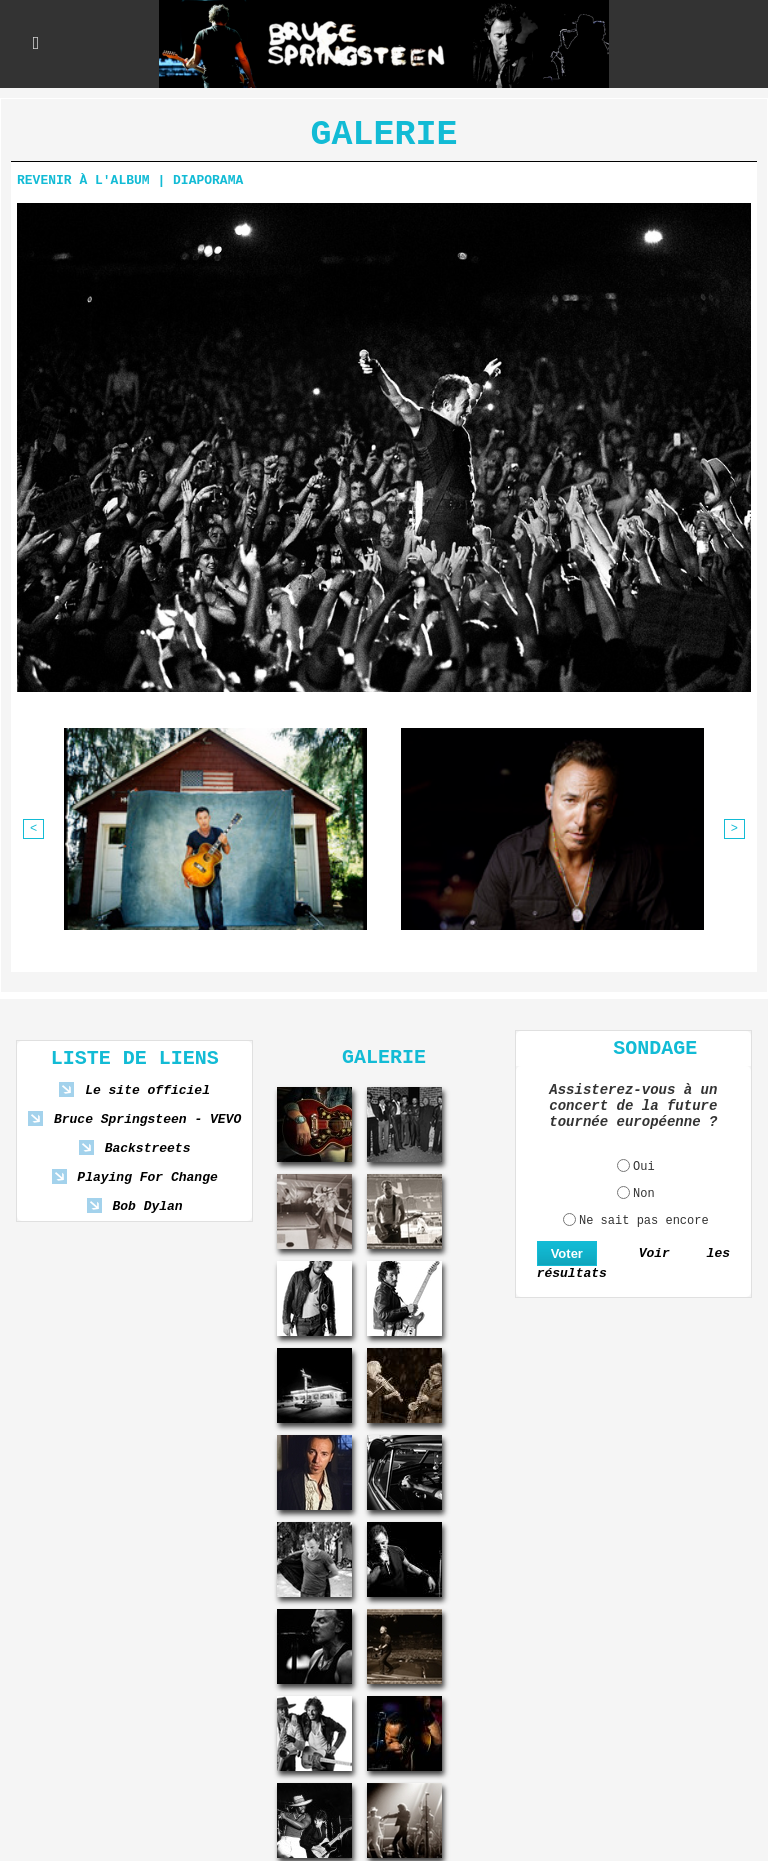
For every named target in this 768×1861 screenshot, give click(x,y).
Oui (644, 1167)
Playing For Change (147, 1177)
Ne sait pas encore (644, 1221)
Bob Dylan (147, 1206)
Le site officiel (147, 1090)
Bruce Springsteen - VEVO (147, 1119)
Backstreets (148, 1148)
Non (644, 1194)
